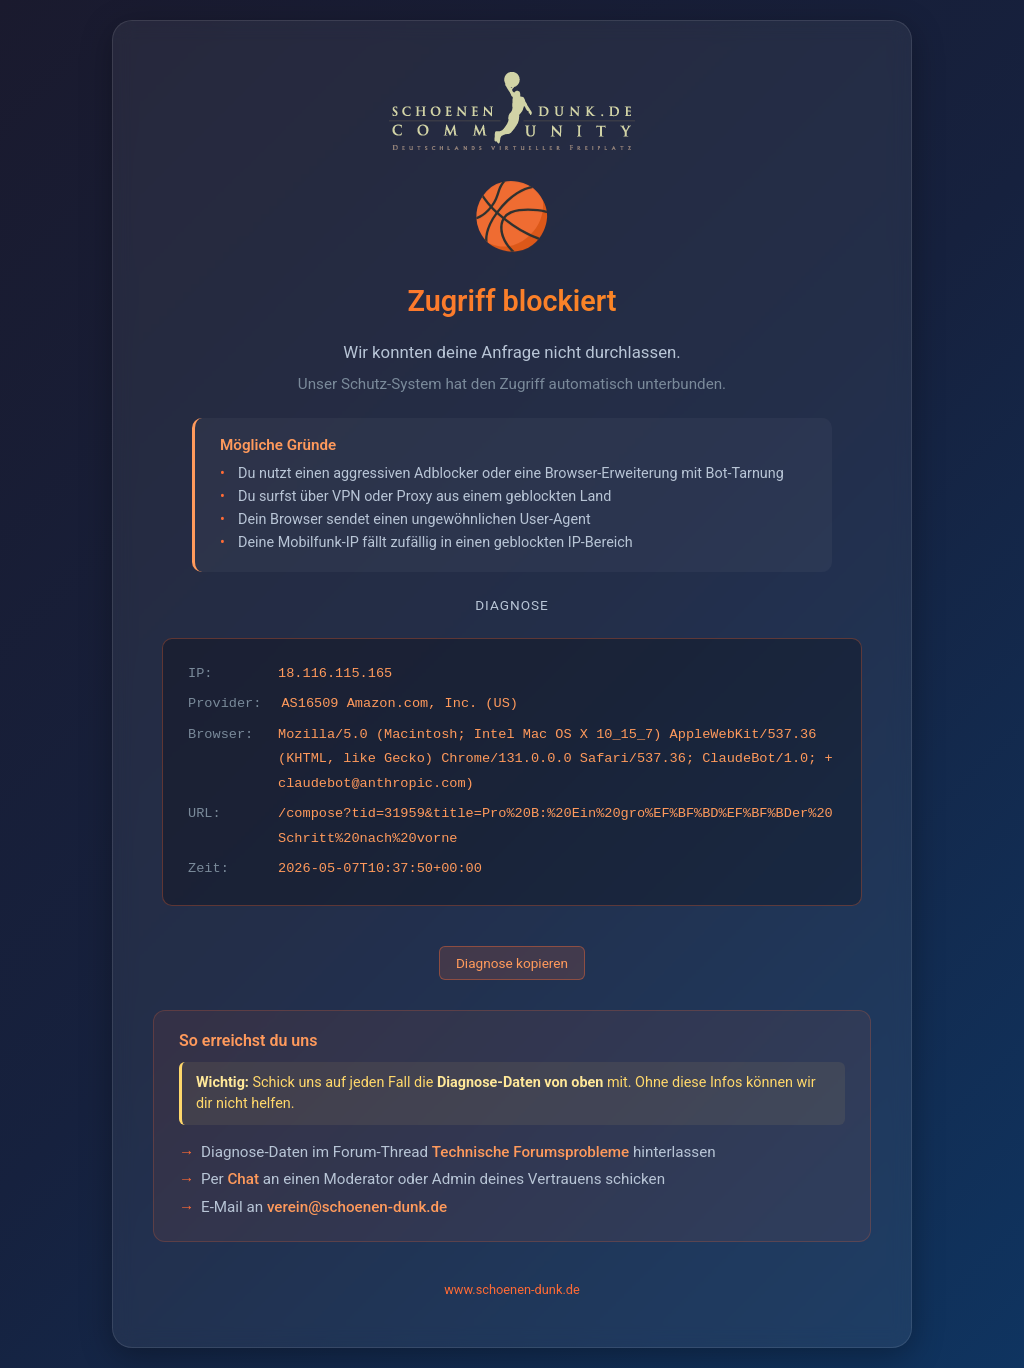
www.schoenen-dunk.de (512, 1289)
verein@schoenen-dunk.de (357, 1207)
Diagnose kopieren (512, 963)
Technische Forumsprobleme (530, 1152)
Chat (243, 1179)
